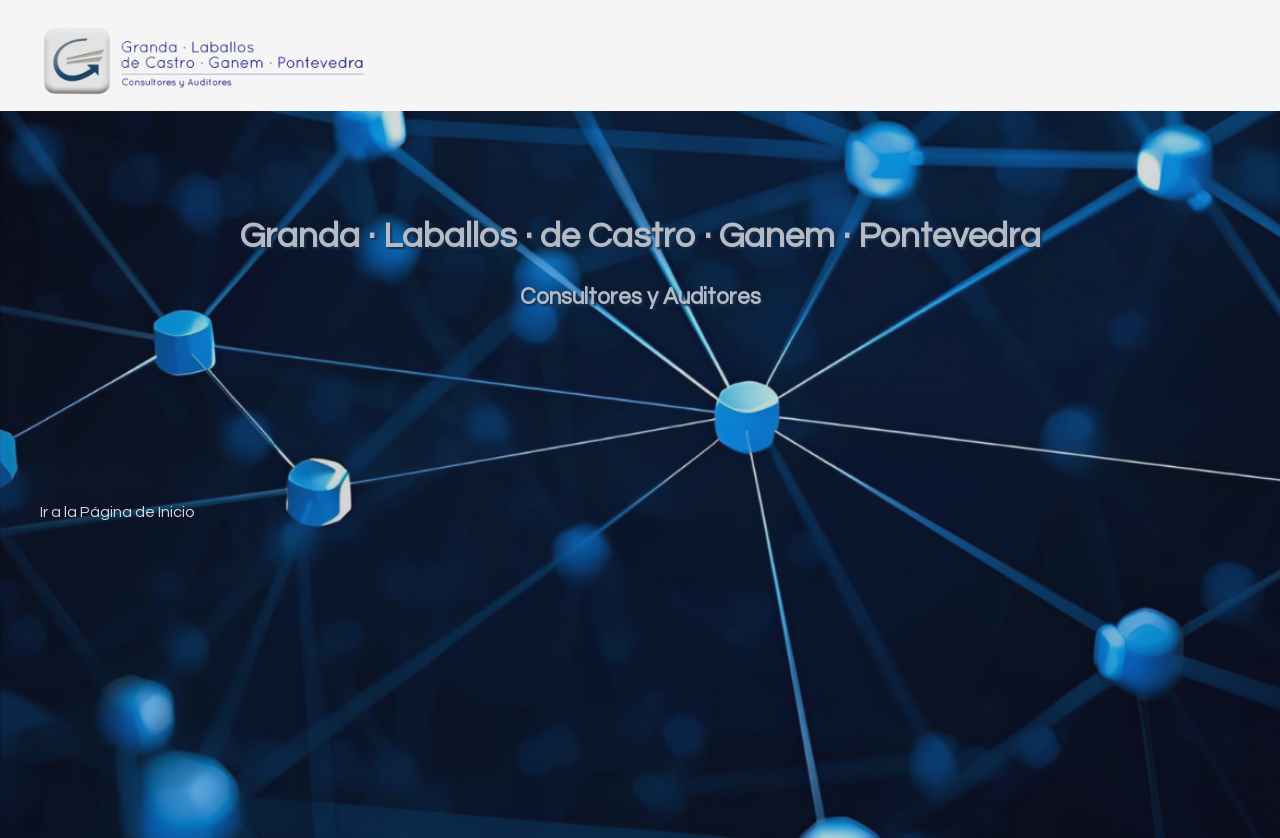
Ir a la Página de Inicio (117, 512)
